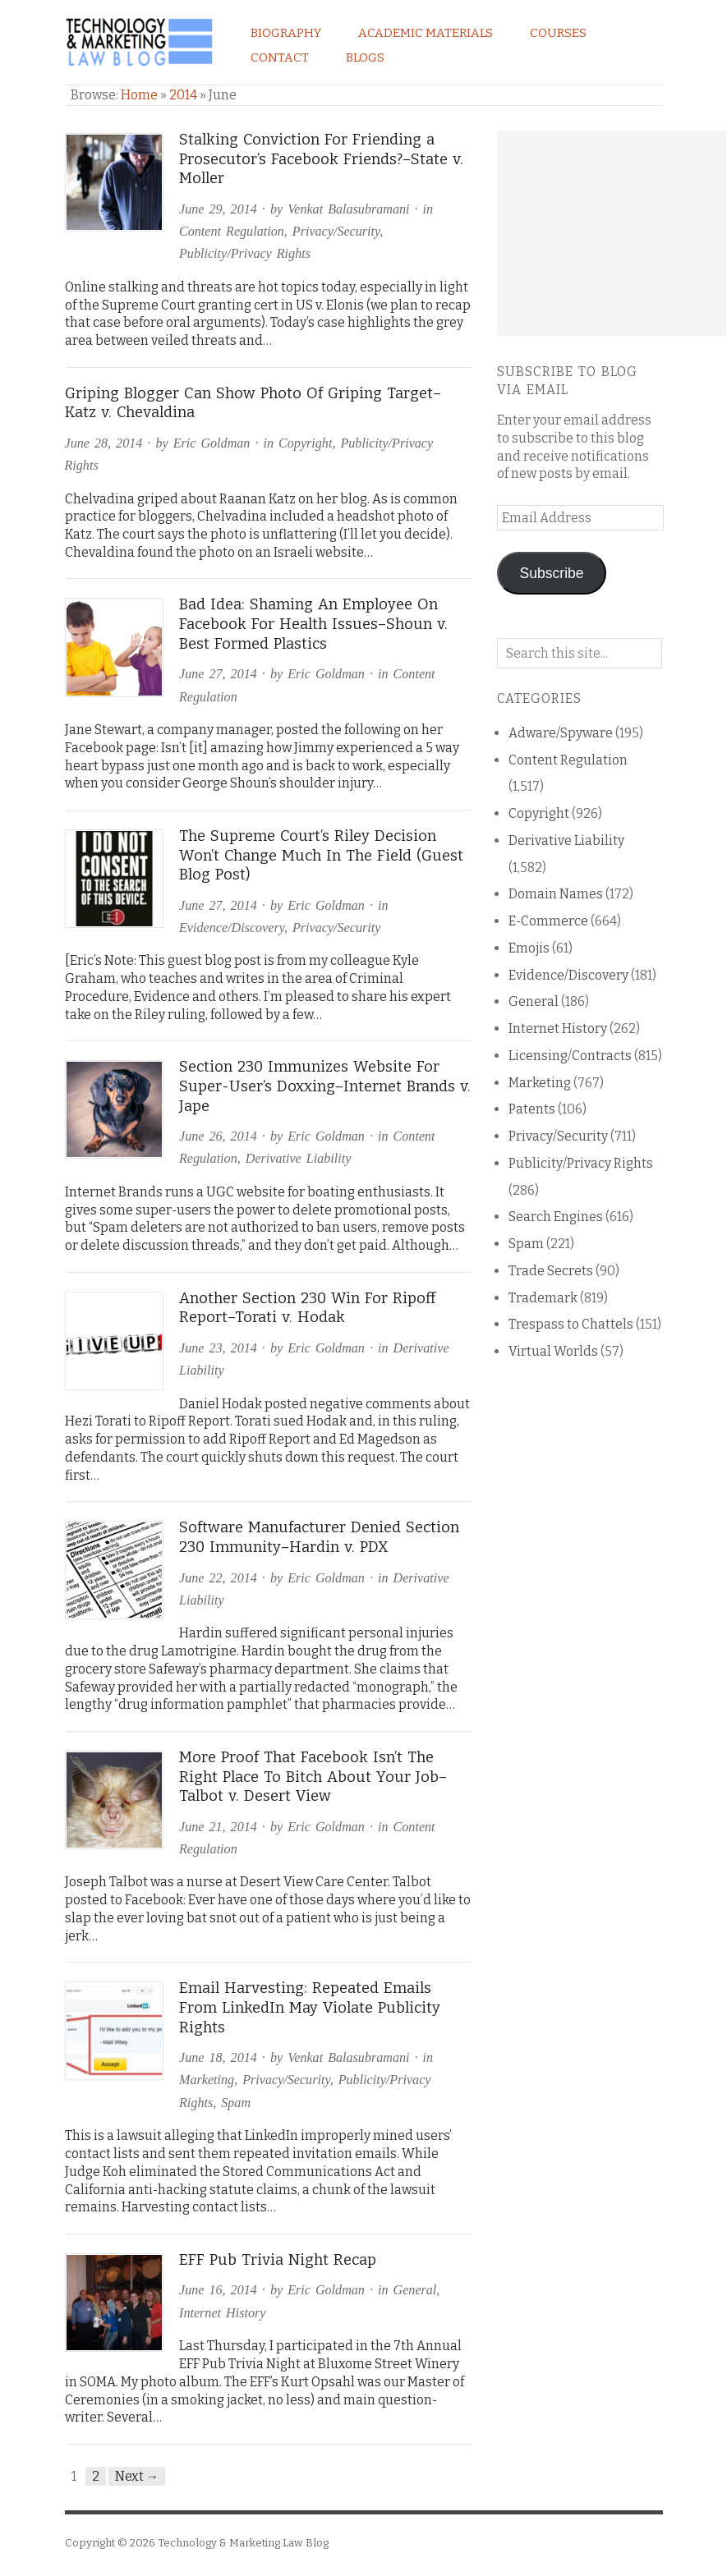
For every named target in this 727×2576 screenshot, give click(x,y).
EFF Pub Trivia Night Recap (277, 2260)
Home (139, 95)
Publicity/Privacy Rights (245, 253)
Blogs (365, 57)
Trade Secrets (550, 1271)
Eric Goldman (212, 443)
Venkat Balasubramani (348, 209)
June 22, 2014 (218, 1578)
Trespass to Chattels (570, 1324)
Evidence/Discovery (231, 927)
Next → (137, 2476)
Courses (558, 32)
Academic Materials (425, 32)
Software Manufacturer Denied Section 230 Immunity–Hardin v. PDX (319, 1537)
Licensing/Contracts (570, 1055)
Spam (236, 2103)
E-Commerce (548, 921)
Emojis (529, 948)
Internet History (222, 2313)
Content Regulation (231, 231)
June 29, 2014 (218, 209)
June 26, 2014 (218, 1136)
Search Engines (555, 1216)
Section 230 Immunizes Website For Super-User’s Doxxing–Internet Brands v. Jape (325, 1086)
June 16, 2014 (218, 2290)
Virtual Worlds (553, 1351)
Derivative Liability (299, 1158)
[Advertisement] (611, 233)
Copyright (305, 443)
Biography (286, 32)
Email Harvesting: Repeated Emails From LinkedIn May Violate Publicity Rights (309, 2007)
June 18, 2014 (218, 2057)
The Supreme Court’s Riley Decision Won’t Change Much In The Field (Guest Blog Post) (321, 855)
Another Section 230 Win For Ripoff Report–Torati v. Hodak (307, 1308)
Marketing (206, 2080)
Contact (280, 57)
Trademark (542, 1298)
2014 (183, 95)
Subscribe (552, 573)
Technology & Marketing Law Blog (243, 2543)
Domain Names (555, 894)
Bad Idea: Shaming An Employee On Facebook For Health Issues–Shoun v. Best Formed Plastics (313, 623)
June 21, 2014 (218, 1827)
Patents (531, 1109)
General (415, 2290)
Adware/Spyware (560, 733)
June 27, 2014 (218, 674)
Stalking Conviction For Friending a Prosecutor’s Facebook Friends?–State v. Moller (321, 159)
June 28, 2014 (104, 443)
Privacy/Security (336, 231)
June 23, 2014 (218, 1348)
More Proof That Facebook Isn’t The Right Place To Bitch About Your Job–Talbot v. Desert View (313, 1776)
